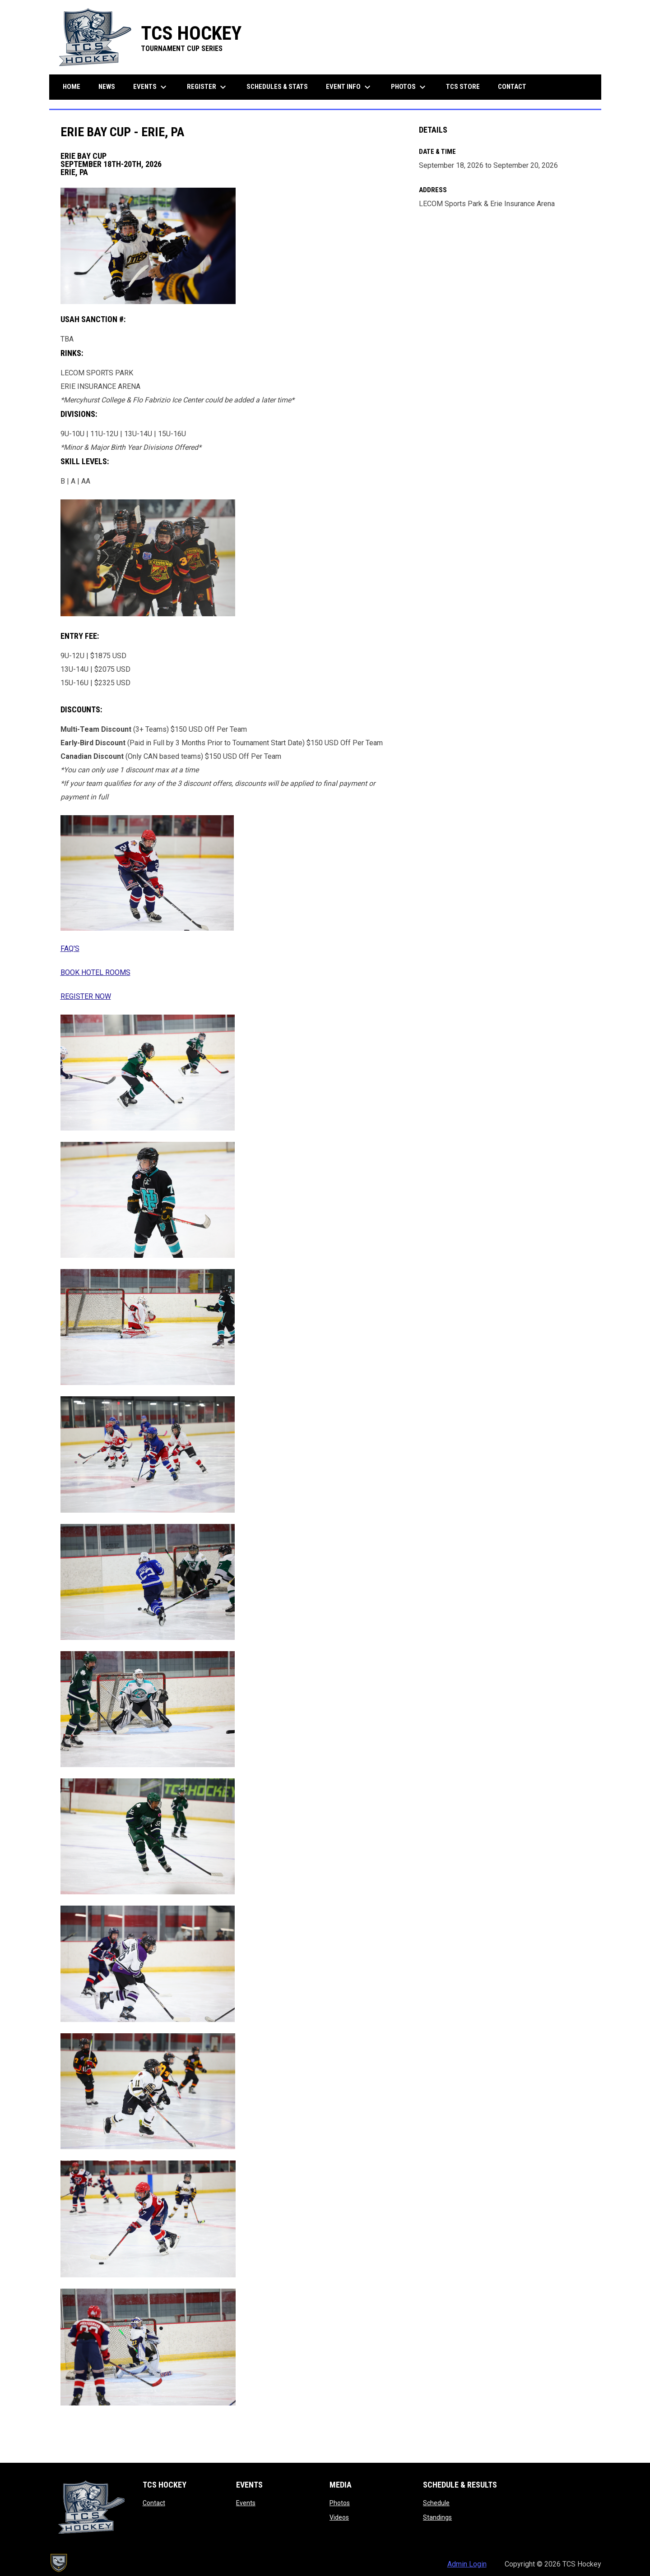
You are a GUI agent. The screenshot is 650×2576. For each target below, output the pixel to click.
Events (245, 2503)
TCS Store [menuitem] (466, 86)
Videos (339, 2517)
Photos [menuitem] (409, 87)
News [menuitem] (106, 87)
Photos (340, 2503)
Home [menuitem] (71, 87)
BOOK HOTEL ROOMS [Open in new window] (95, 972)
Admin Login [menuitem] (467, 2564)
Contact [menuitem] (512, 87)
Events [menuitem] (151, 87)
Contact (154, 2503)
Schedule (436, 2503)
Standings (437, 2517)
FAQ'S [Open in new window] (69, 948)
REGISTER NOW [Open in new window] (85, 996)
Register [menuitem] (207, 87)
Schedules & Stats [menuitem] (277, 87)
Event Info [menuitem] (349, 87)
